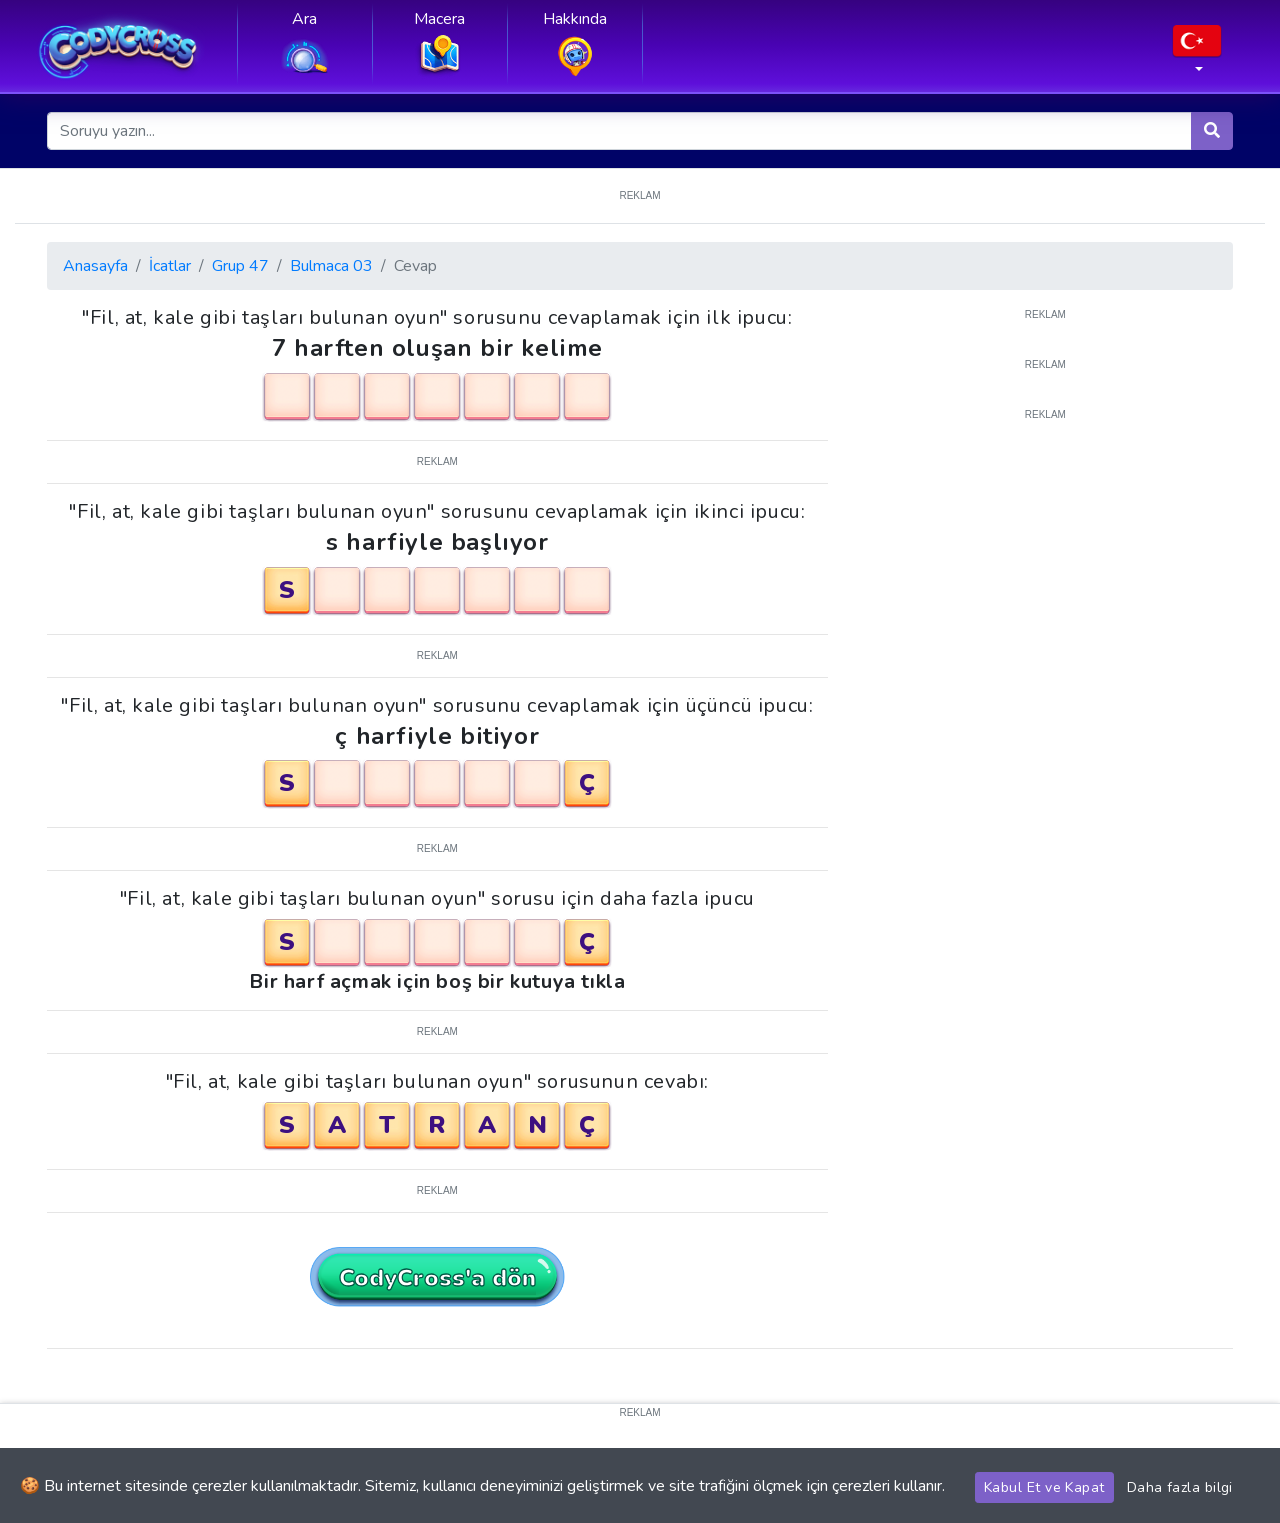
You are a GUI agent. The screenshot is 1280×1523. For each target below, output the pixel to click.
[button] (1197, 55)
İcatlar (170, 266)
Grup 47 (240, 266)
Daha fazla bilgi (1180, 1487)
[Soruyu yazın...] (620, 131)
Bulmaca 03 (331, 266)
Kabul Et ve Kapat (1044, 1487)
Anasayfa (95, 266)
